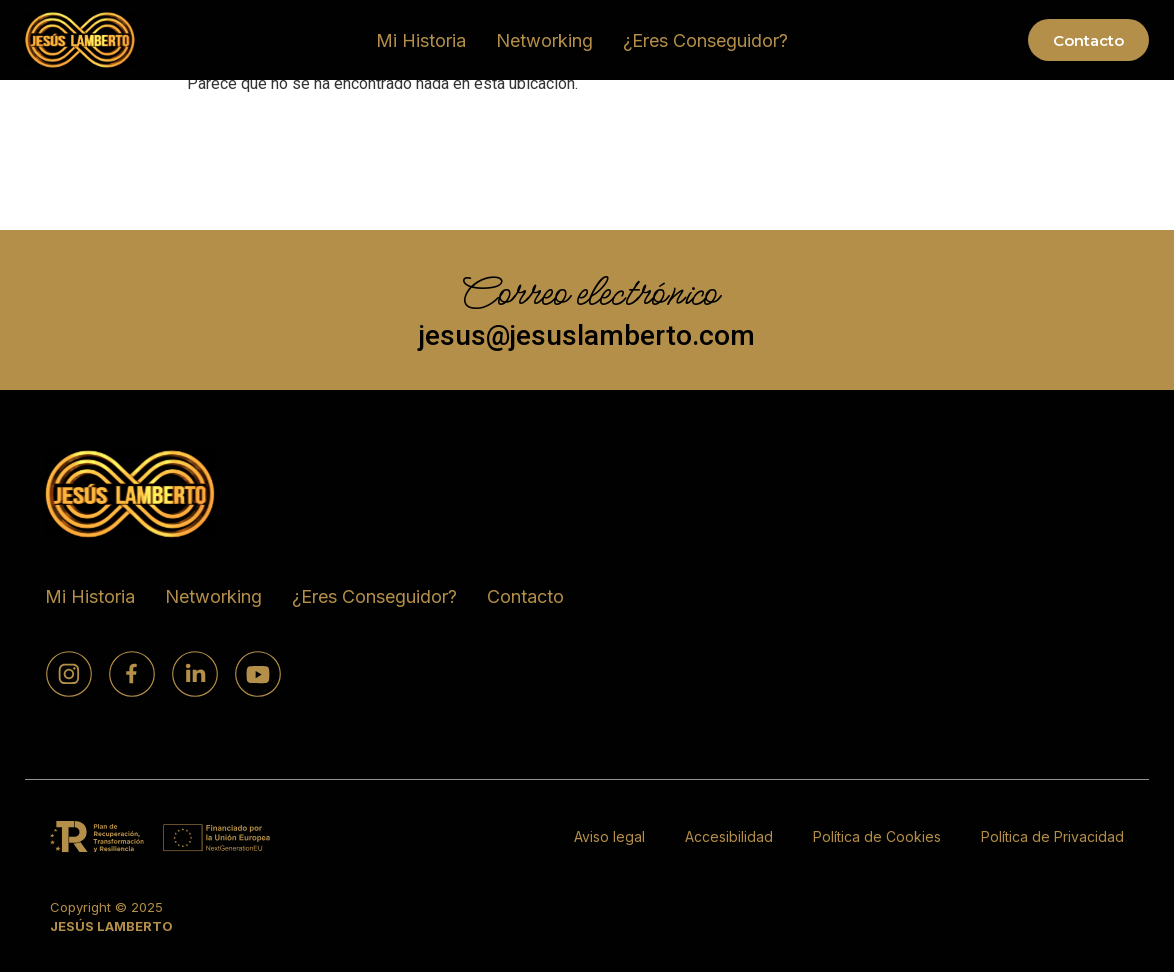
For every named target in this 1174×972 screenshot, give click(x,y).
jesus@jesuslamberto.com (587, 335)
